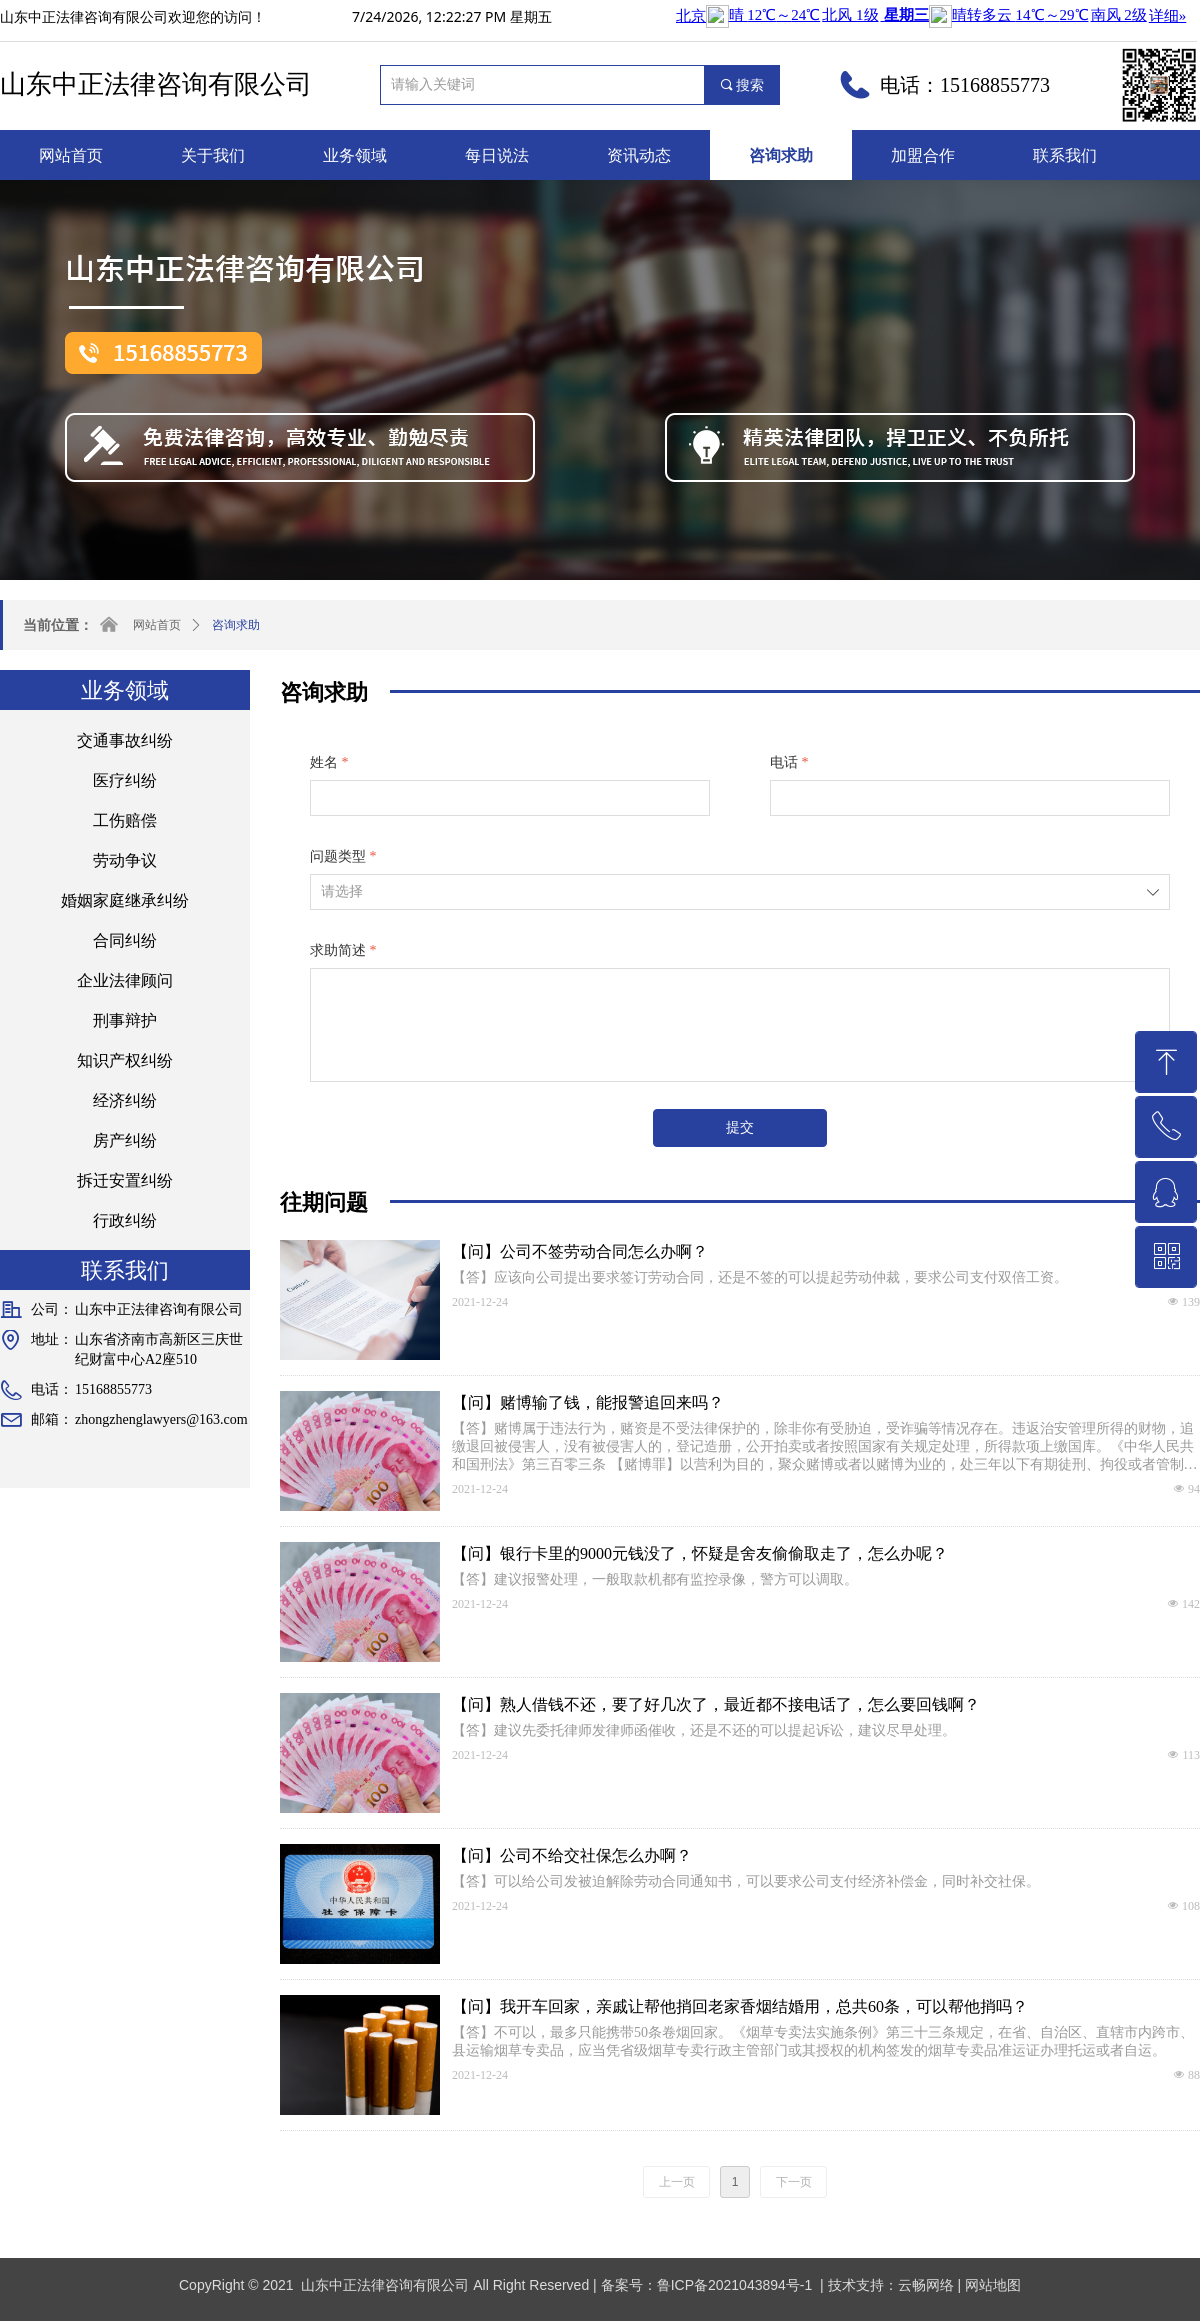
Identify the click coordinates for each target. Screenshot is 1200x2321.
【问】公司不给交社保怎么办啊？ (572, 1855)
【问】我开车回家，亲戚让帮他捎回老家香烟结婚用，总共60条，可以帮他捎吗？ (740, 2006)
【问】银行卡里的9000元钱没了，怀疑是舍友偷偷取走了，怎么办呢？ (700, 1553)
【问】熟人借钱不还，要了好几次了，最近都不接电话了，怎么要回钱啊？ (716, 1704)
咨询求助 (236, 625)
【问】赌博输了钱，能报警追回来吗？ (588, 1402)
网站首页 (157, 625)
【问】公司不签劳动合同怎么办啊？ (580, 1251)
